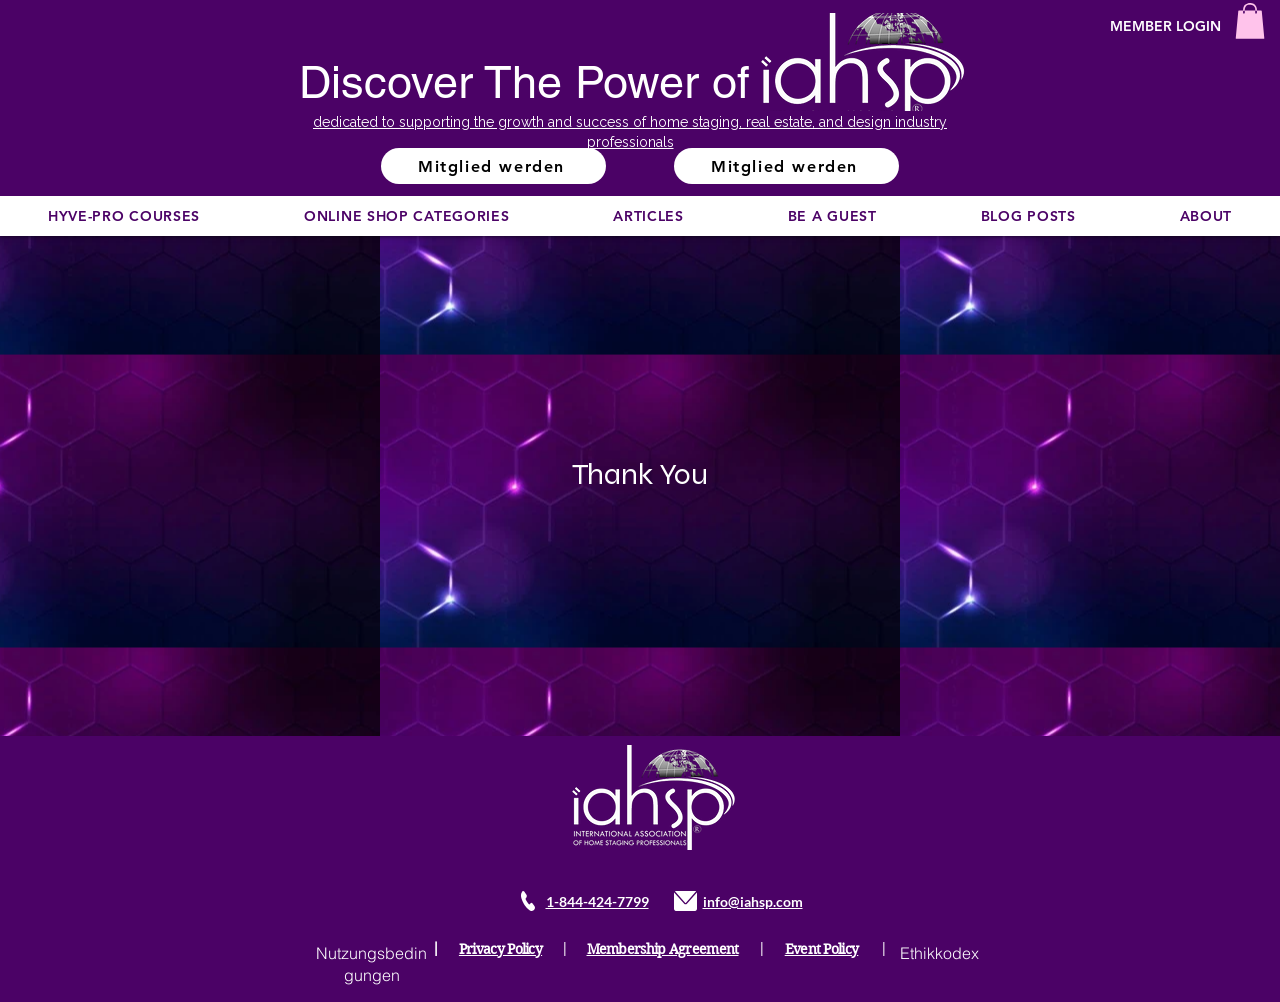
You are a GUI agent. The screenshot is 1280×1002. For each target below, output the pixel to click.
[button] (1250, 21)
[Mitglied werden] (493, 166)
